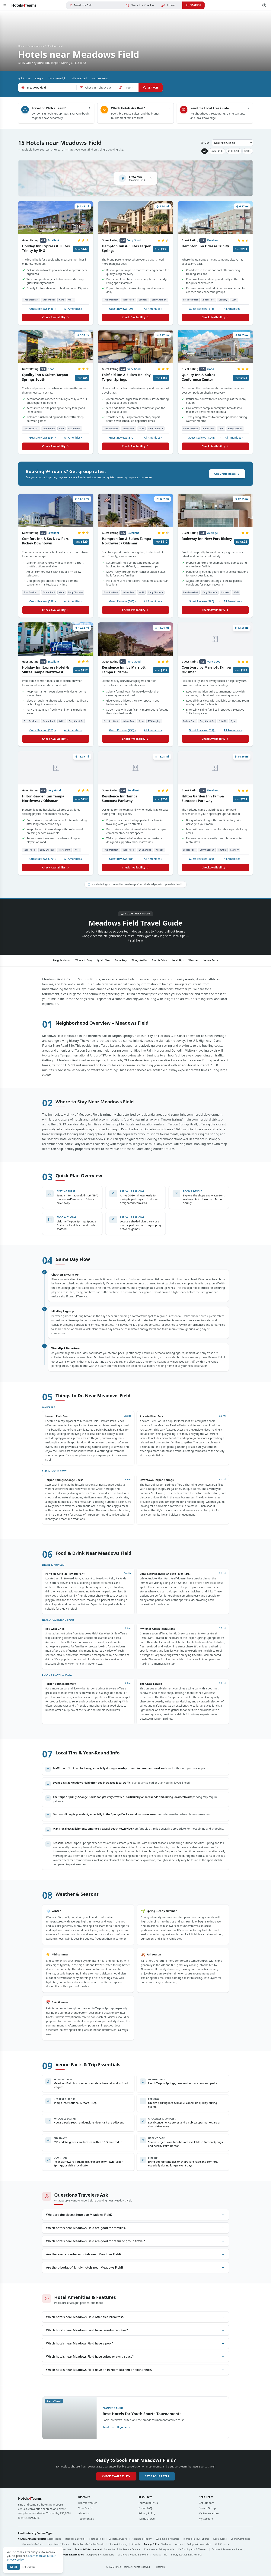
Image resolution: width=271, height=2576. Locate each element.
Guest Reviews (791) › (122, 308)
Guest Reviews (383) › (122, 601)
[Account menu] (264, 5)
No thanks (28, 2566)
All (204, 151)
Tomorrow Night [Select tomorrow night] (57, 78)
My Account (206, 2518)
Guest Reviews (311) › (202, 730)
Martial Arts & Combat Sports (88, 2544)
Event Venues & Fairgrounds (159, 2549)
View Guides (85, 2508)
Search (150, 87)
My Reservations (209, 2513)
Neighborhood (61, 960)
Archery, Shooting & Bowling (133, 2554)
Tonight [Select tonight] (39, 78)
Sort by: (205, 142)
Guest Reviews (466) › (42, 308)
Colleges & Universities (199, 2544)
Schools (136, 2544)
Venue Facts (211, 960)
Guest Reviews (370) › (122, 437)
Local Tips (178, 960)
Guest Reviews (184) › (122, 859)
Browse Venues (36, 46)
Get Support (206, 2503)
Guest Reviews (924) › (42, 437)
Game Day (121, 960)
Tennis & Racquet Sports (196, 2538)
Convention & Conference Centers (122, 2549)
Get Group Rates (227, 473)
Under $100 (217, 151)
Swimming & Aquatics (167, 2538)
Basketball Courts (118, 2538)
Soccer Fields (54, 2538)
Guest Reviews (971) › (42, 730)
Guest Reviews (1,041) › (202, 437)
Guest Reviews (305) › (202, 859)
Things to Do (139, 960)
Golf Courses (220, 2538)
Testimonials (86, 2518)
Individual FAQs (148, 2503)
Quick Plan (103, 960)
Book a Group (207, 2508)
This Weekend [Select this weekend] (79, 78)
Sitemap (160, 2566)
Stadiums (166, 2544)
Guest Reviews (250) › (122, 730)
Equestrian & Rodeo (58, 2544)
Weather (193, 960)
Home (21, 46)
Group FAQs (146, 2508)
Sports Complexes (240, 2538)
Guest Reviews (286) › (202, 601)
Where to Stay (83, 960)
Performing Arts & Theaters (193, 2549)
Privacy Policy (147, 2513)
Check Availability (116, 2476)
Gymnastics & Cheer (33, 2544)
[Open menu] (5, 5)
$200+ (247, 151)
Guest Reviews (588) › (42, 601)
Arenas (179, 2544)
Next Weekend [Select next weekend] (100, 78)
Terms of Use (147, 2518)
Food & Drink (159, 960)
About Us (84, 2513)
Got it (13, 2566)
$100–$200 (234, 151)
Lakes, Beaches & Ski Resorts (186, 2554)
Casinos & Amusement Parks (227, 2549)
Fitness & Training (117, 2544)
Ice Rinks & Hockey (141, 2538)
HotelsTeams (23, 5)
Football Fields (97, 2538)
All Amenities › (73, 308)
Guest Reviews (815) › (202, 308)
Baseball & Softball (75, 2538)
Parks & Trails (160, 2554)
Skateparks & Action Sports (99, 2554)
